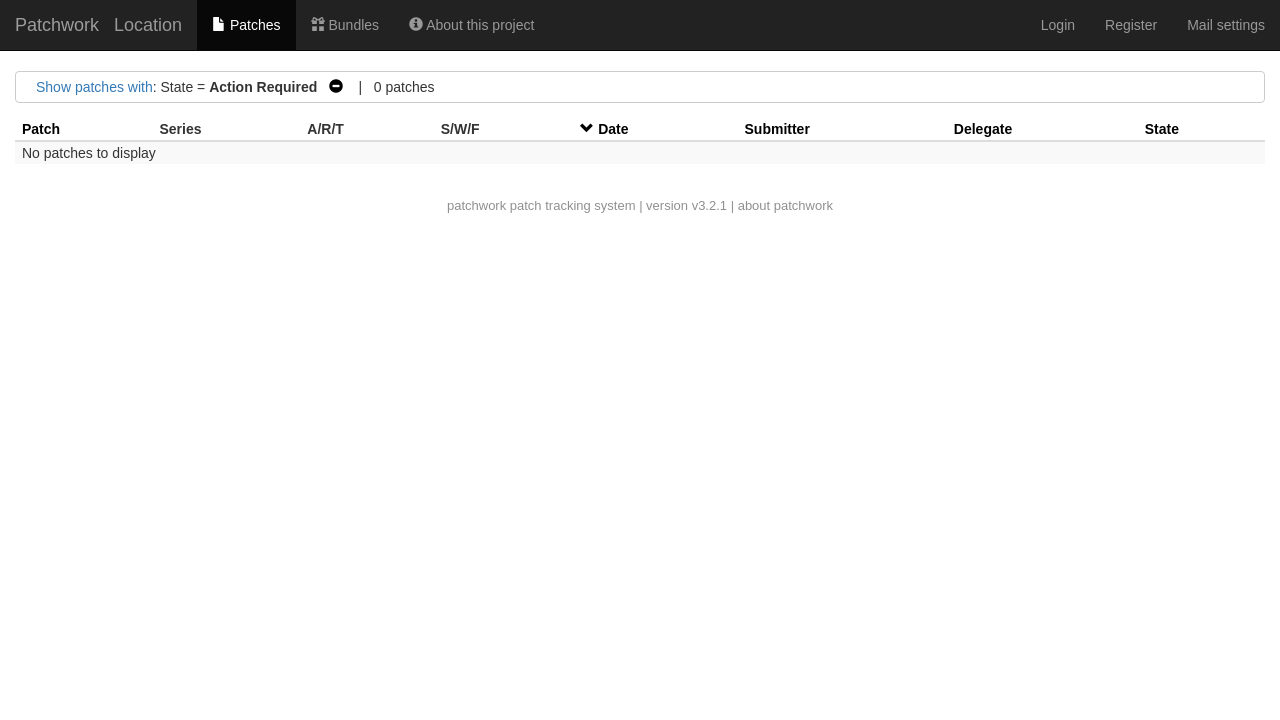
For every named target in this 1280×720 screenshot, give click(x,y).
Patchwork (57, 25)
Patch (41, 129)
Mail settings (1226, 25)
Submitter (777, 129)
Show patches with (94, 87)
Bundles (345, 25)
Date (613, 129)
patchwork (476, 205)
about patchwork (785, 205)
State (1162, 129)
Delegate (983, 129)
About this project (471, 25)
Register (1131, 25)
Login (1058, 25)
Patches (246, 25)
